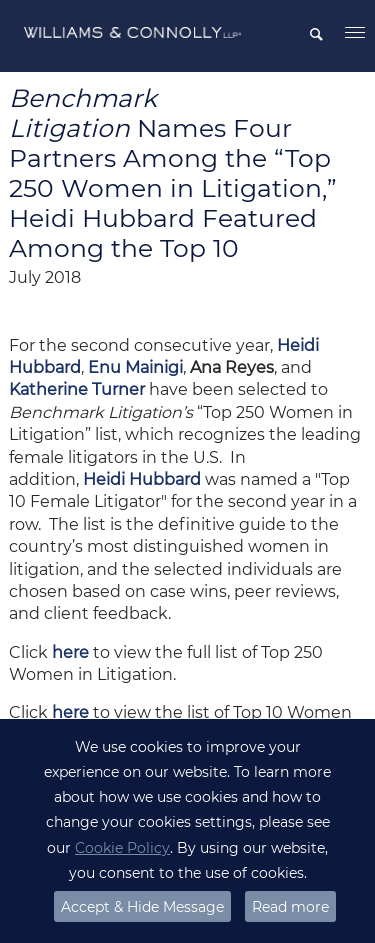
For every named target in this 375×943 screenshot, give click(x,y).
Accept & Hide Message (142, 907)
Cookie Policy (122, 848)
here (70, 652)
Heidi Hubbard (142, 479)
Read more (290, 907)
